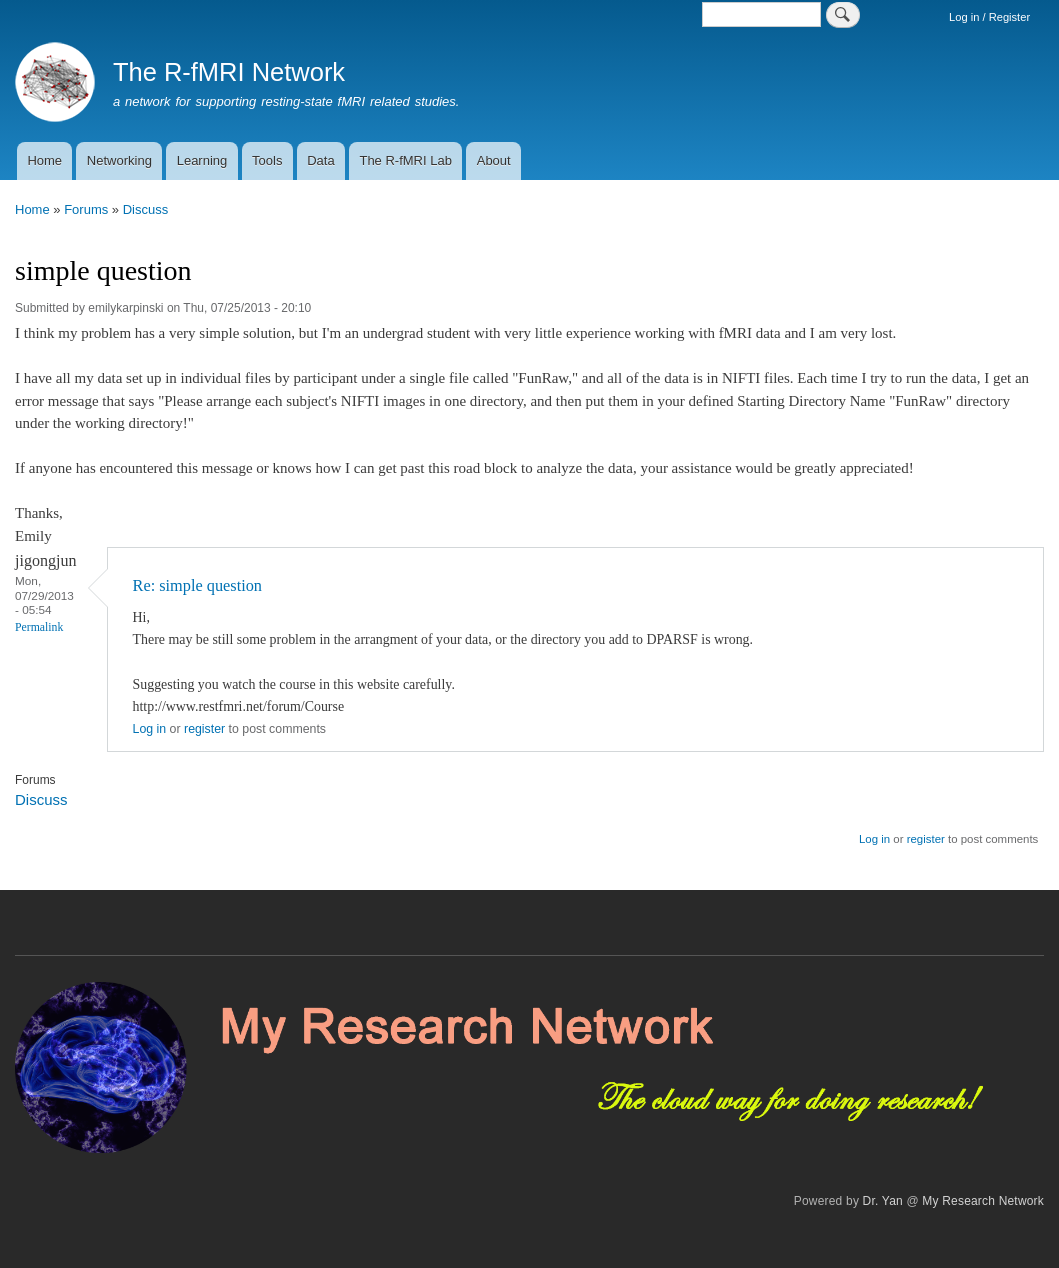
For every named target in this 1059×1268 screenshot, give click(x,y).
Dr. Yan (883, 1201)
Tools (267, 160)
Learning (202, 160)
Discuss (146, 209)
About (494, 160)
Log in (150, 729)
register (204, 729)
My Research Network (983, 1201)
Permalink (39, 627)
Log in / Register (989, 17)
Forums (86, 209)
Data (320, 160)
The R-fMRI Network (229, 72)
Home (44, 160)
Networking (119, 160)
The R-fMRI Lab (405, 160)
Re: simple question (197, 585)
